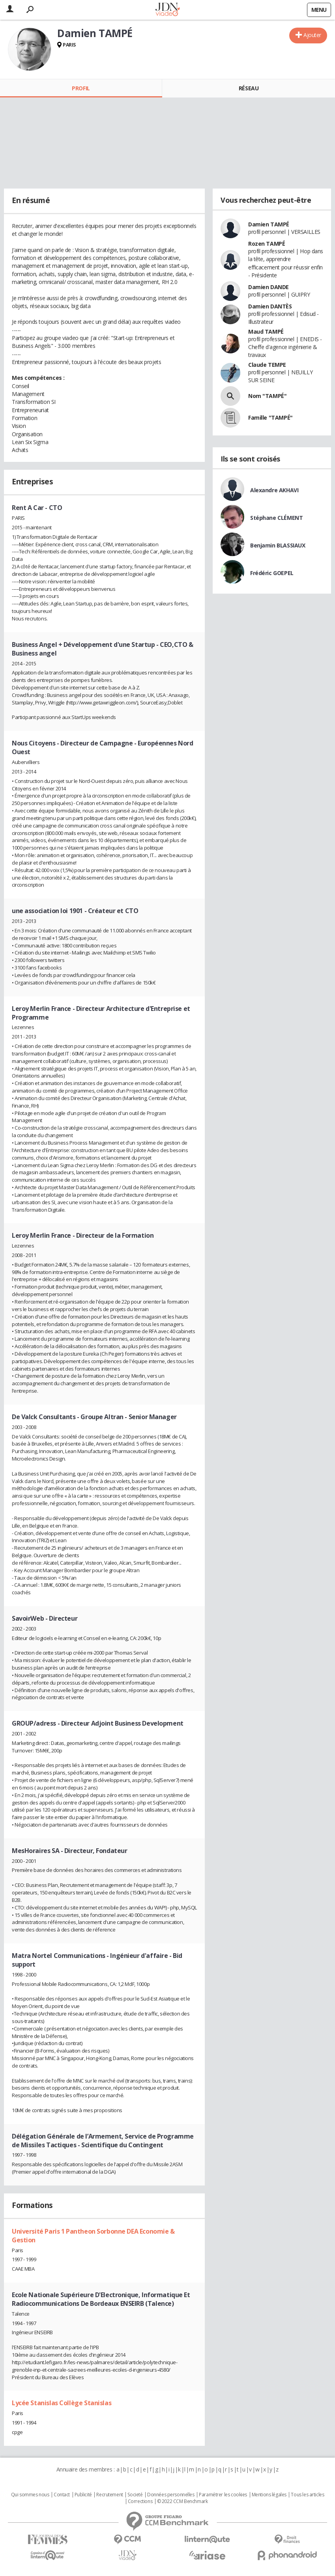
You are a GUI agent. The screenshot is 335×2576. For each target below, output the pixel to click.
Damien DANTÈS (270, 306)
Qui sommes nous (30, 2495)
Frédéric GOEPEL (272, 573)
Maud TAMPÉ (266, 331)
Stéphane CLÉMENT (276, 517)
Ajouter (312, 35)
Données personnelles (171, 2495)
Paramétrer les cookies (223, 2495)
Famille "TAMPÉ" (270, 417)
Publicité (83, 2495)
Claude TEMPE (267, 364)
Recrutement (109, 2495)
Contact (62, 2495)
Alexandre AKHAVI (274, 490)
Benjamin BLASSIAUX (277, 545)
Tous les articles (307, 2495)
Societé (134, 2495)
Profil (81, 88)
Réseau (248, 88)
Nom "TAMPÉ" (267, 396)
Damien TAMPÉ (268, 224)
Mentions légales (269, 2495)
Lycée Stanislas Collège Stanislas (61, 2403)
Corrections (140, 2501)
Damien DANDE (268, 287)
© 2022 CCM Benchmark (182, 2501)
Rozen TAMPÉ (266, 243)
